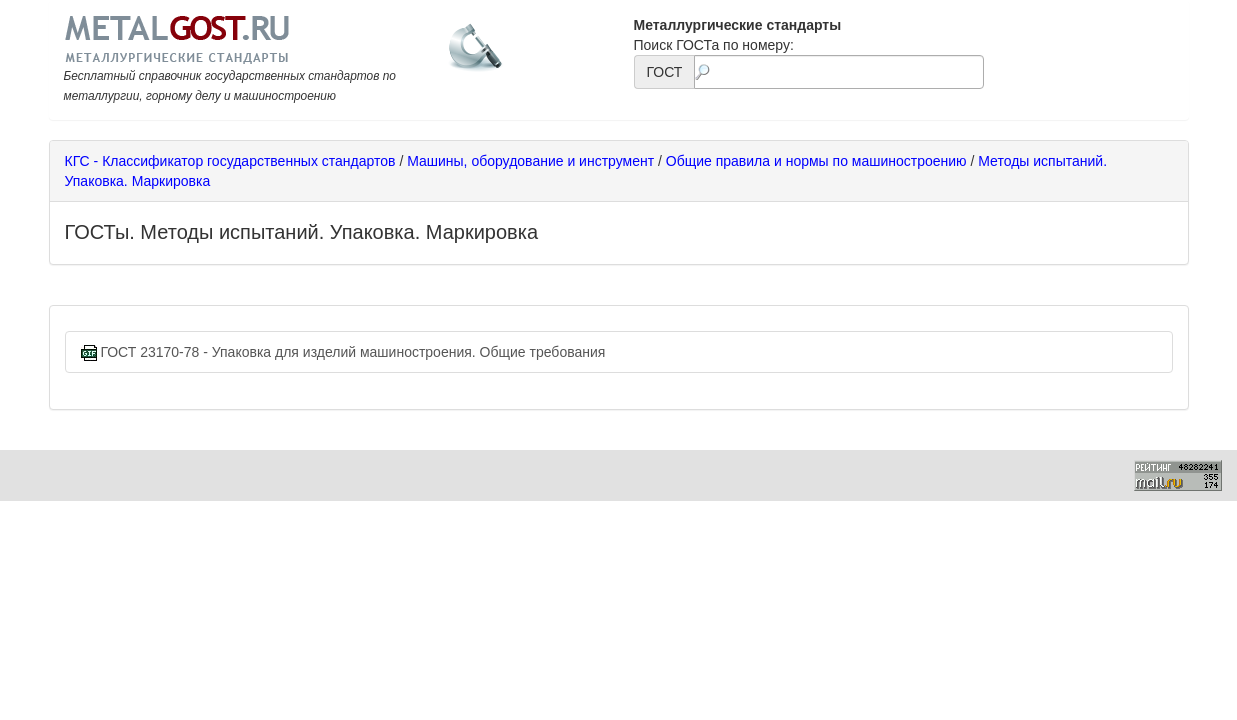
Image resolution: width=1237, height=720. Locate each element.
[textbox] (838, 72)
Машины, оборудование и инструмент (530, 161)
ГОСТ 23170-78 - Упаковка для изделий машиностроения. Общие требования (343, 353)
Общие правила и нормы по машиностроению (816, 161)
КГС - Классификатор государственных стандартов (230, 161)
